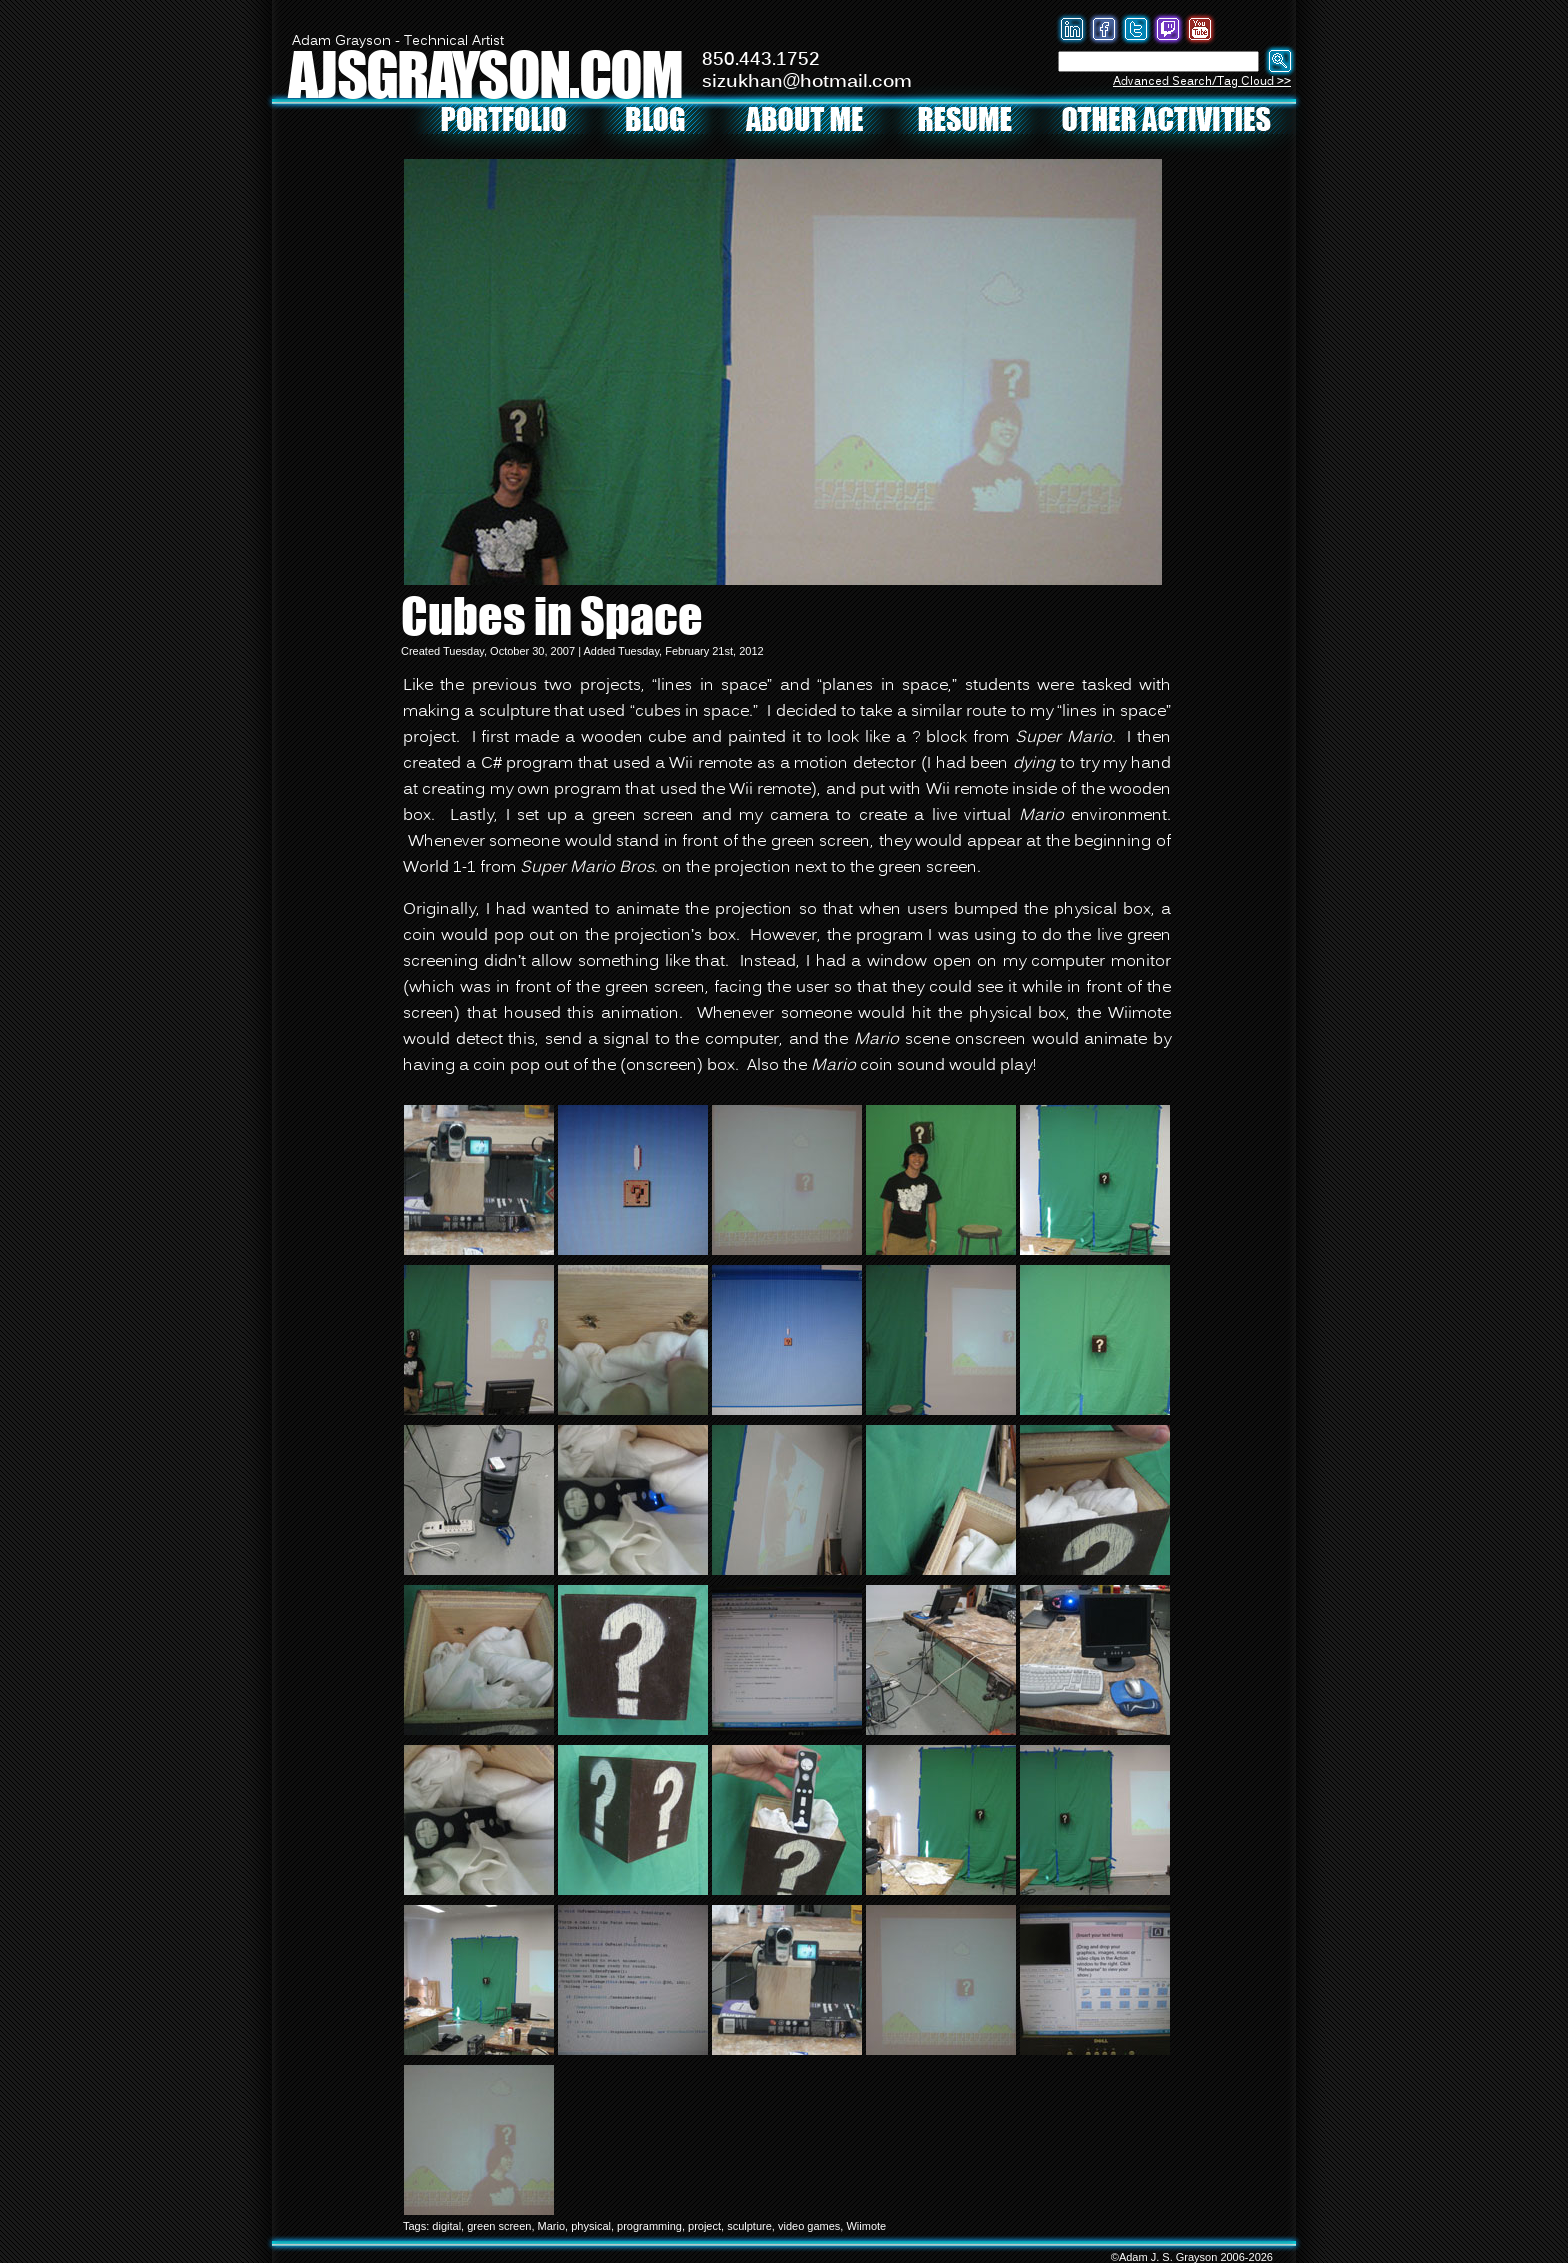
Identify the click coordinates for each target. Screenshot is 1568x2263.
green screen (499, 2226)
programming (649, 2226)
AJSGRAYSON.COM (485, 73)
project (704, 2226)
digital (446, 2226)
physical (591, 2226)
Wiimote (866, 2226)
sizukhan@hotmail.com (807, 82)
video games (809, 2226)
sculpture (749, 2226)
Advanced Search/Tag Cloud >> (1202, 81)
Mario (552, 2226)
